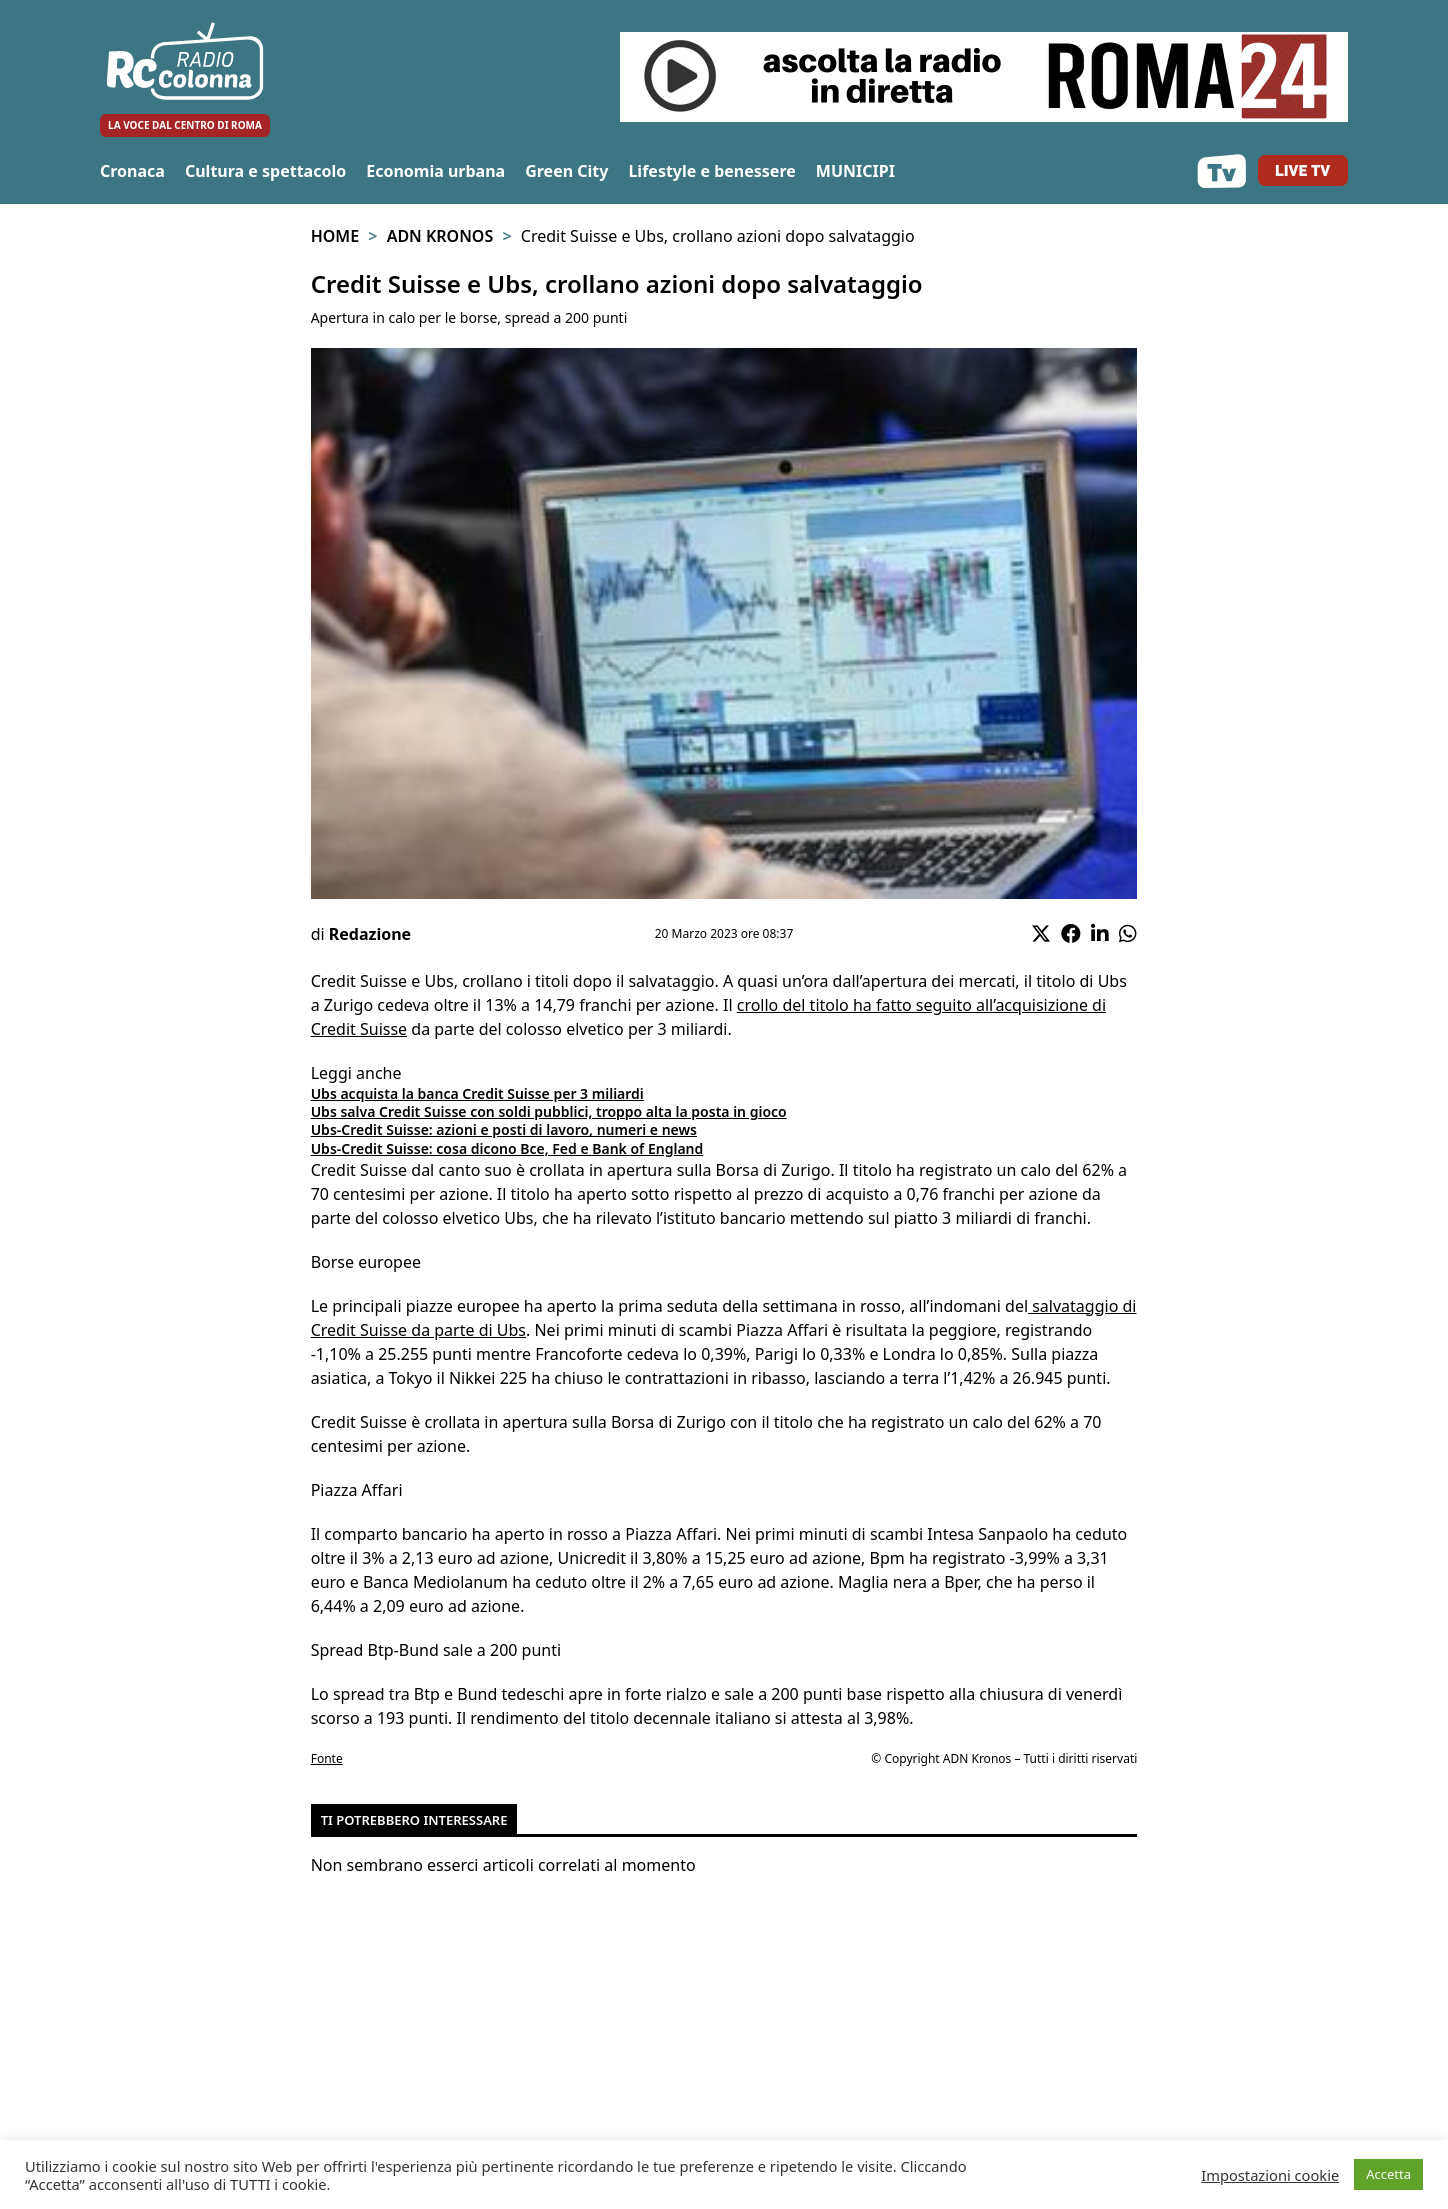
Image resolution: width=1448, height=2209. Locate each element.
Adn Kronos (440, 236)
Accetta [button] (1388, 2174)
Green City (566, 171)
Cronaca (132, 171)
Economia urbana (435, 171)
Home (335, 236)
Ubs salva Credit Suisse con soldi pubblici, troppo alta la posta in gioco (549, 1111)
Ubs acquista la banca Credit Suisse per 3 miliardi (477, 1093)
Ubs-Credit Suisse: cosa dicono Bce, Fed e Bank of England (507, 1148)
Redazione (370, 934)
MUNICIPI (855, 171)
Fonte (327, 1758)
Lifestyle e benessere (711, 171)
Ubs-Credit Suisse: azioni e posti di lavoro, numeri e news (504, 1129)
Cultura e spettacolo (265, 171)
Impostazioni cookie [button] (1270, 2175)
